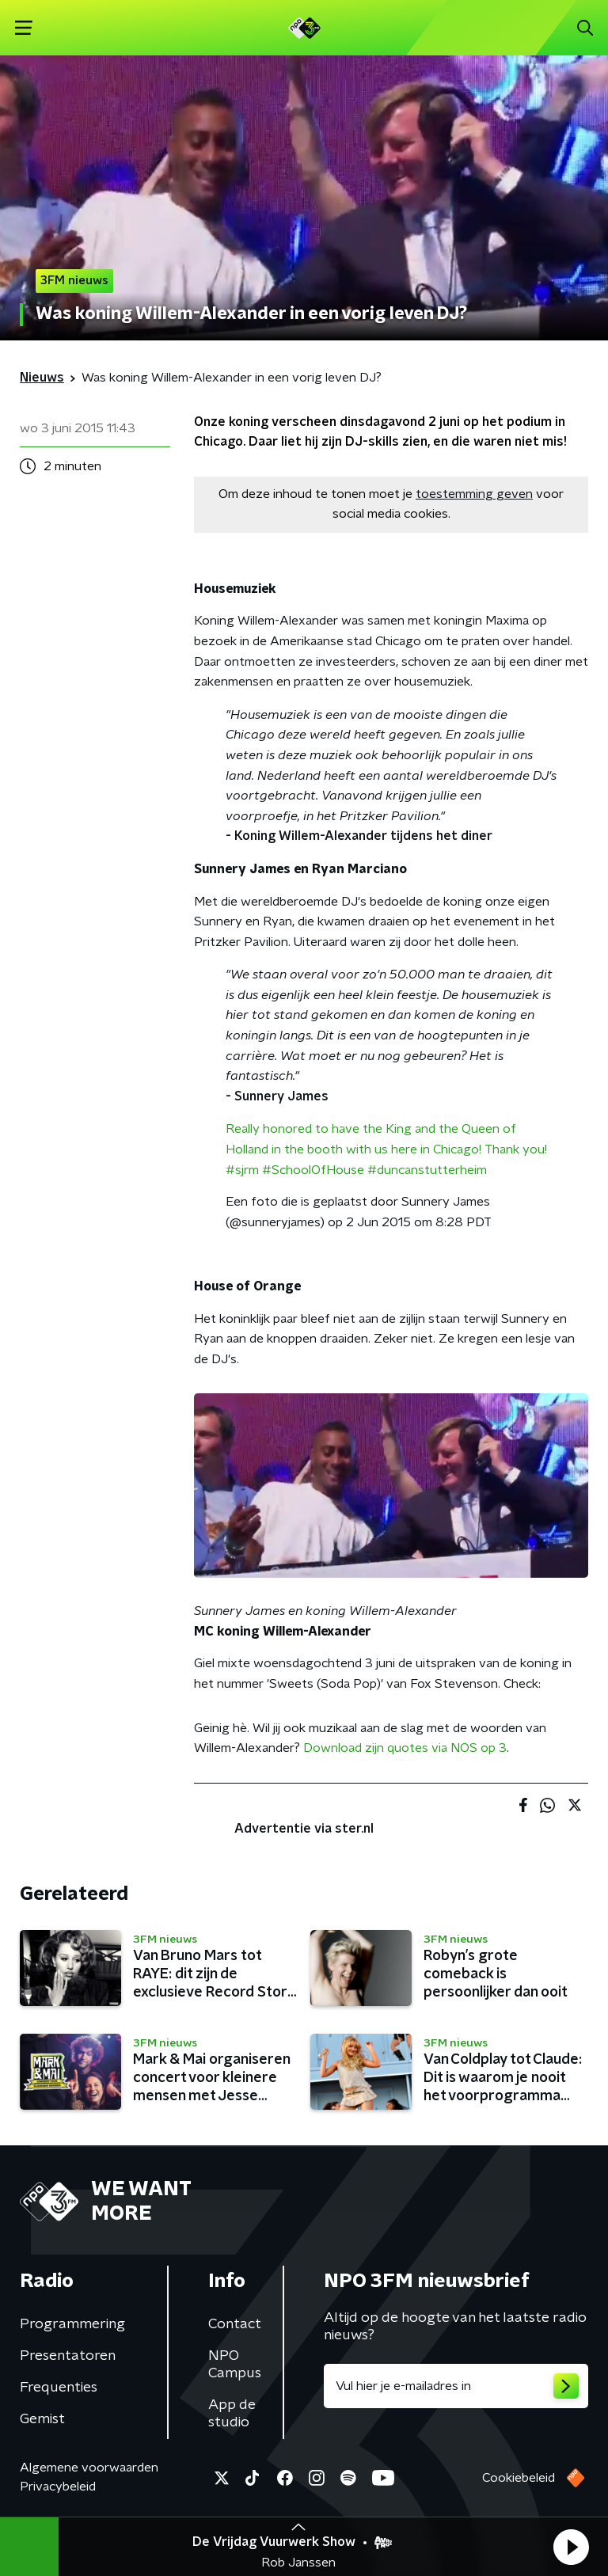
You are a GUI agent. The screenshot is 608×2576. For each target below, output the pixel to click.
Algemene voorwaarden (89, 2467)
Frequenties (58, 2387)
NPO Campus (234, 2364)
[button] (570, 2546)
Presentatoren (68, 2356)
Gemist (42, 2419)
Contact (234, 2324)
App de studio (232, 2414)
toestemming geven (474, 494)
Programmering (72, 2324)
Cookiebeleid (518, 2478)
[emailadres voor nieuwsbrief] (456, 2386)
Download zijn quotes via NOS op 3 (405, 1748)
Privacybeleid (58, 2486)
